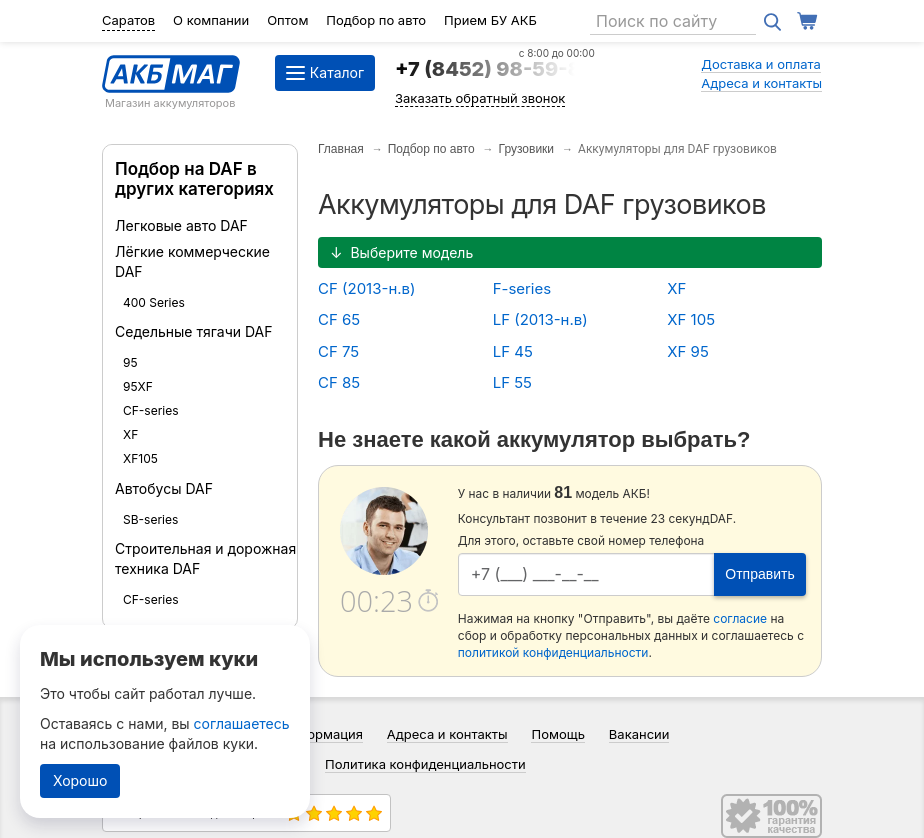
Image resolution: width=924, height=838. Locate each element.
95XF (138, 386)
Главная (341, 149)
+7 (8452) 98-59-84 (495, 69)
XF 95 (688, 351)
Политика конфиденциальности (425, 764)
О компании (211, 20)
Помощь (557, 734)
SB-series (150, 519)
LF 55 (512, 382)
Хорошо (80, 780)
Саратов (128, 20)
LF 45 (513, 351)
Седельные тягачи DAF (194, 331)
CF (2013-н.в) (366, 288)
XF (130, 434)
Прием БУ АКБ (490, 20)
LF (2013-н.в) (540, 319)
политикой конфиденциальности (553, 652)
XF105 (140, 458)
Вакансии (639, 734)
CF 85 (339, 382)
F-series (522, 288)
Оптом (287, 20)
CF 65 (339, 319)
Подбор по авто (376, 20)
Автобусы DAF (164, 488)
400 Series (154, 302)
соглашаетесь (242, 723)
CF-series (151, 410)
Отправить (759, 574)
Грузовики (526, 149)
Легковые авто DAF (181, 225)
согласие (740, 618)
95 (130, 362)
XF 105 (691, 319)
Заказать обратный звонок (480, 98)
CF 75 (338, 351)
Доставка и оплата (761, 64)
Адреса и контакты (761, 83)
